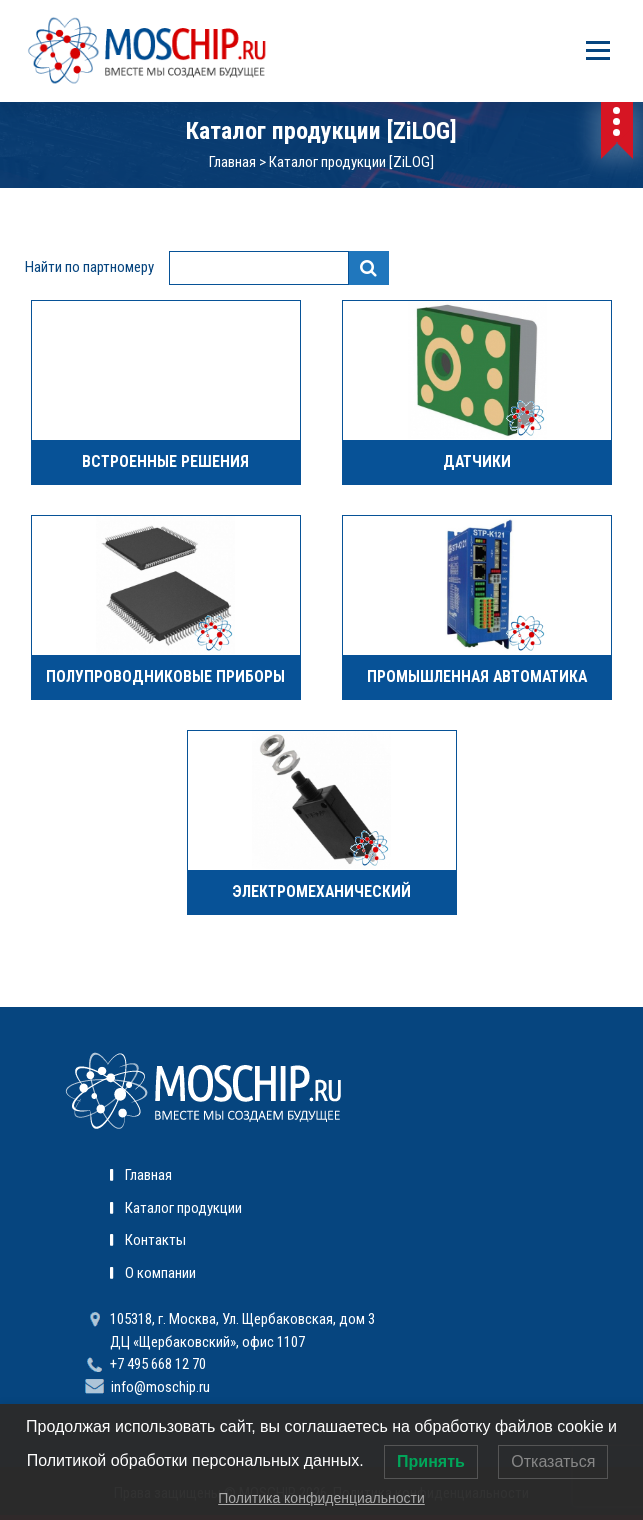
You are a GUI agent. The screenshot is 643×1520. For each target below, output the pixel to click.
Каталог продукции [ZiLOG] (351, 162)
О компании (160, 1273)
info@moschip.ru (160, 1387)
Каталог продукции (183, 1208)
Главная (232, 162)
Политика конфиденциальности (321, 1498)
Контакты (155, 1240)
